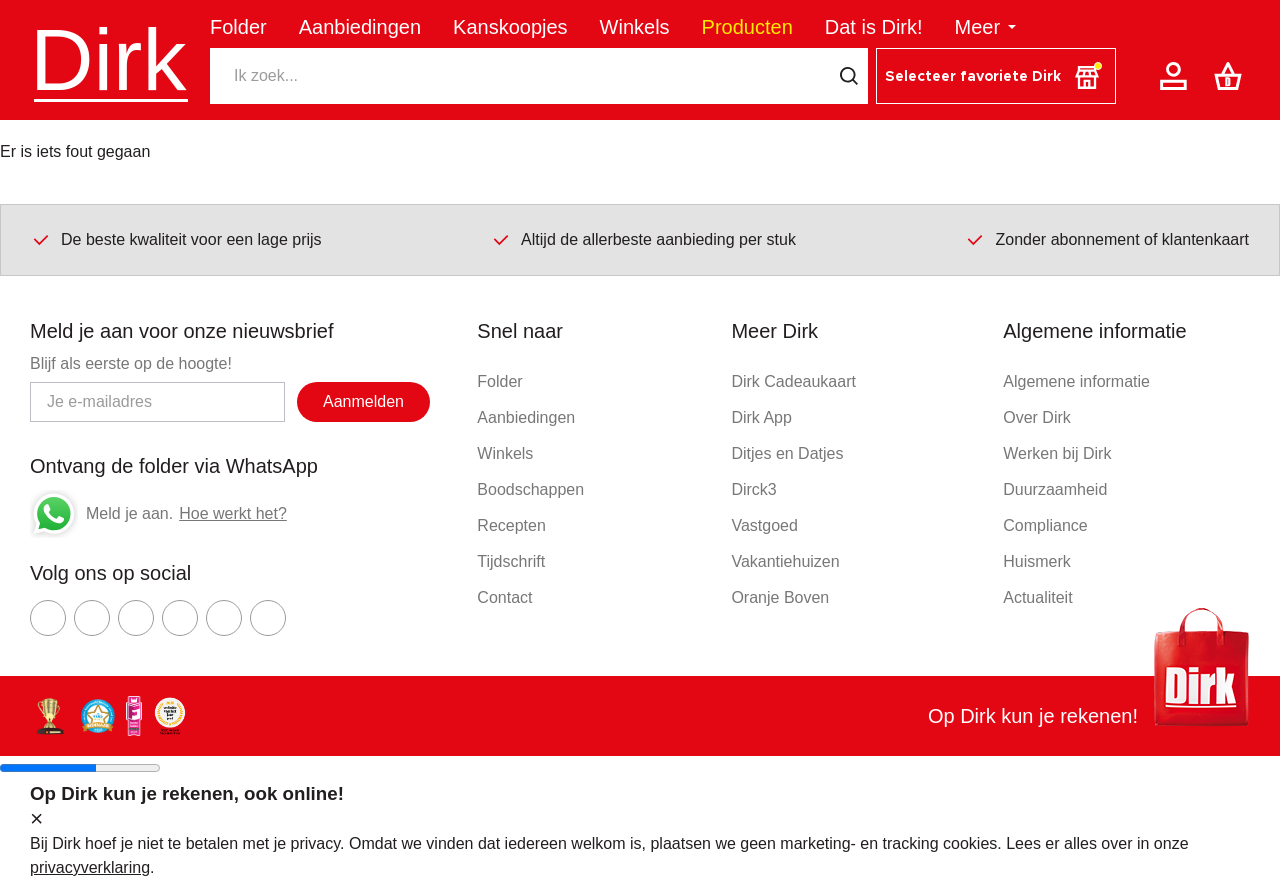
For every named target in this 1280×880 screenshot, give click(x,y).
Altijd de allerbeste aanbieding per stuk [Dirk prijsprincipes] (643, 239)
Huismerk (1037, 561)
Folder (238, 27)
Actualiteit (1037, 597)
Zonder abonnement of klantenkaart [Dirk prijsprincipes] (1107, 239)
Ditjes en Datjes (787, 453)
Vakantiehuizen (785, 561)
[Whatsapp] (54, 514)
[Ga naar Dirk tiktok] (224, 618)
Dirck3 (753, 489)
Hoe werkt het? (233, 513)
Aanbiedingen (360, 27)
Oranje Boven (780, 597)
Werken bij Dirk (1057, 453)
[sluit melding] (36, 820)
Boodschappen (530, 489)
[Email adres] (157, 402)
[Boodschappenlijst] (1232, 76)
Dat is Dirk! (874, 27)
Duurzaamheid (1055, 489)
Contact (504, 597)
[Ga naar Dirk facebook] (48, 618)
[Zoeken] (520, 76)
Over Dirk (1037, 417)
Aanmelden (363, 401)
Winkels (635, 27)
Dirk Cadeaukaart (793, 381)
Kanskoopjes (510, 27)
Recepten (511, 525)
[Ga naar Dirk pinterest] (180, 618)
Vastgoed (764, 525)
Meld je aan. (129, 513)
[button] (996, 76)
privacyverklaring (90, 867)
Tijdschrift (511, 561)
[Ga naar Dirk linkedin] (268, 618)
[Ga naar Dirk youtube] (136, 618)
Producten (747, 27)
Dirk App (761, 417)
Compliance (1045, 525)
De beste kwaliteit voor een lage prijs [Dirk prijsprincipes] (176, 239)
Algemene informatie (1076, 381)
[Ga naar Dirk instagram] (92, 618)
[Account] (1177, 76)
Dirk (108, 60)
